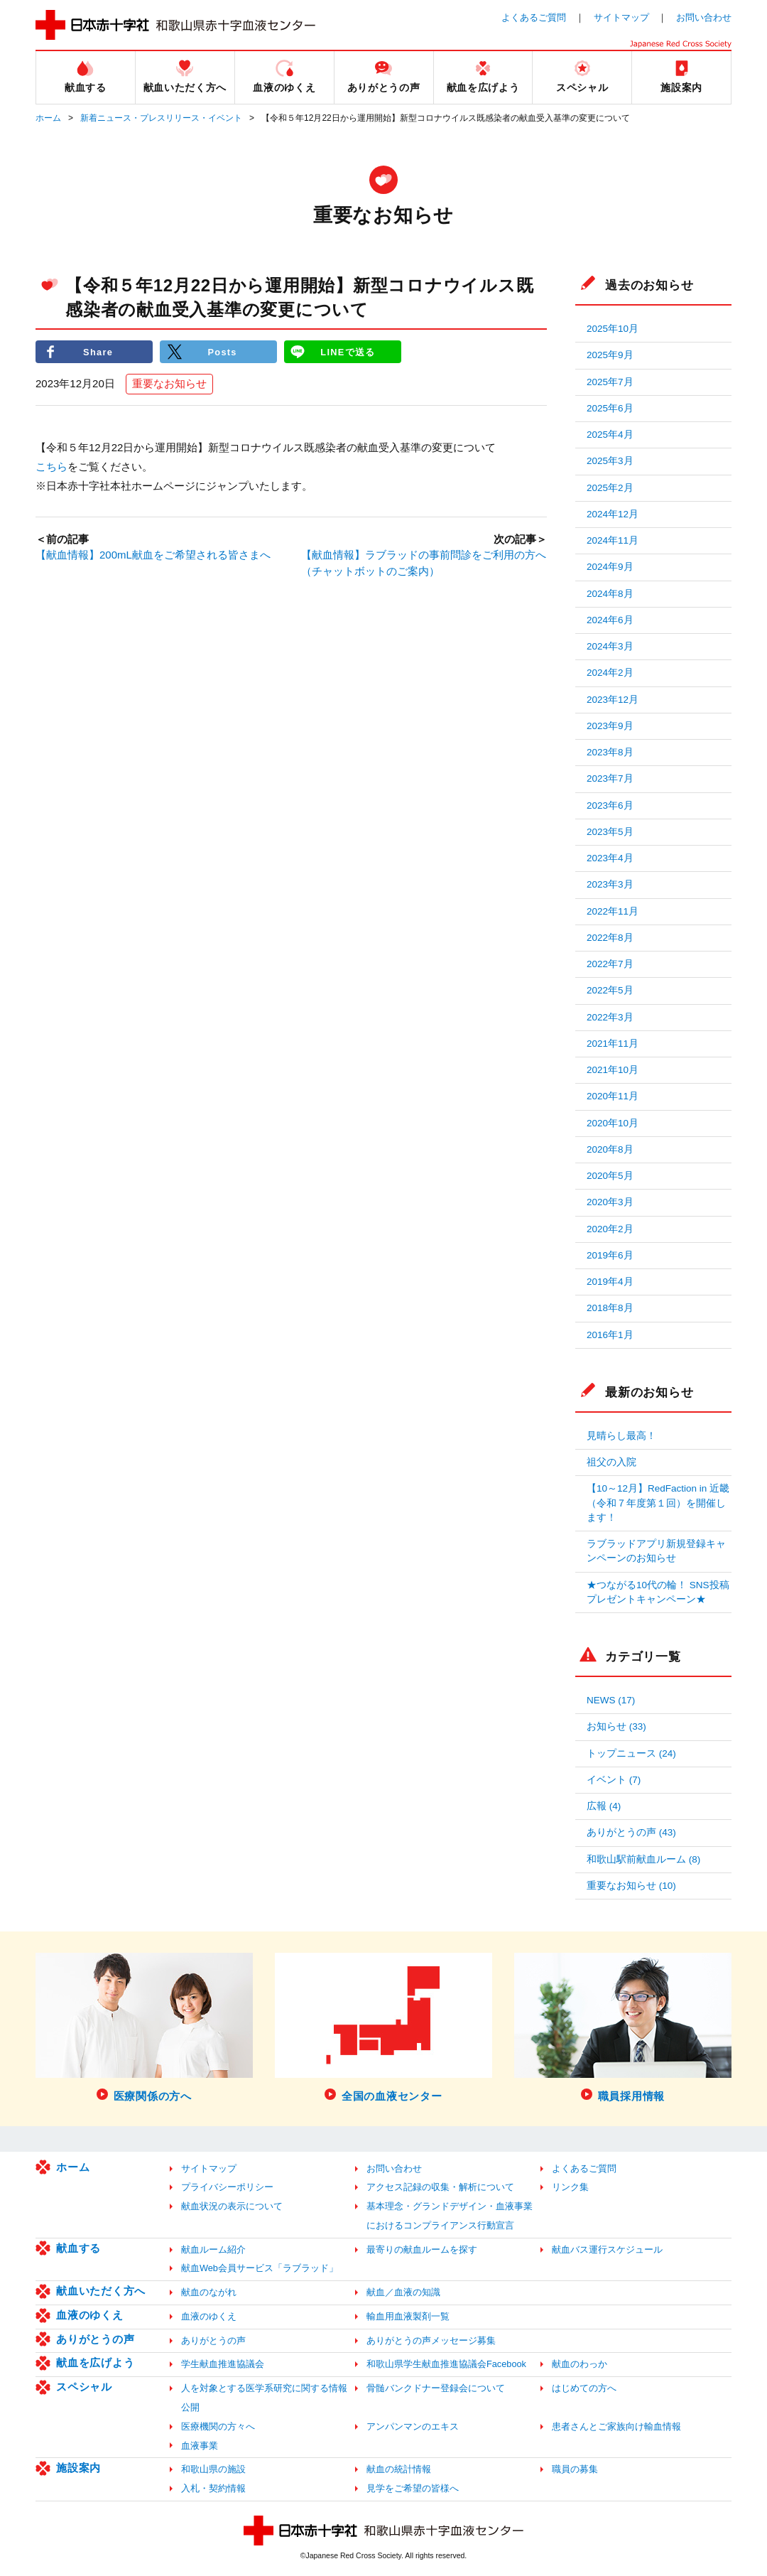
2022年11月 (612, 911)
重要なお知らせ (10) (631, 1885)
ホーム (48, 118)
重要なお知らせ (169, 384)
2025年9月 (610, 355)
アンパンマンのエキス (412, 2426)
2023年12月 (612, 699)
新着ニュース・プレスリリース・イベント (161, 118)
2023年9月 (610, 726)
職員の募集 (575, 2469)
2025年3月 (610, 461)
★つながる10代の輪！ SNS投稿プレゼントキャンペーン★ (658, 1592)
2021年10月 (612, 1070)
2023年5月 (610, 831)
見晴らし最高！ (621, 1435)
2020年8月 (610, 1149)
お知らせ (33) (616, 1726)
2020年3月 (610, 1202)
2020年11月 (612, 1096)
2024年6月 (610, 620)
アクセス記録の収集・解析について (440, 2187)
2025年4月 (610, 434)
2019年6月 (610, 1255)
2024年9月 (610, 566)
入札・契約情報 (213, 2488)
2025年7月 (610, 382)
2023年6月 (610, 805)
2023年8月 (610, 752)
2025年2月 (610, 488)
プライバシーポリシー (227, 2187)
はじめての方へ (584, 2388)
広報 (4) (604, 1806)
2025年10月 (612, 328)
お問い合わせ (703, 17)
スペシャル (84, 2387)
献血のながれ (208, 2292)
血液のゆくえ (90, 2315)
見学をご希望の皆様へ (412, 2488)
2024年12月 (612, 514)
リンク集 (570, 2187)
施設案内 (78, 2468)
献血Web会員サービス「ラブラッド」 (259, 2268)
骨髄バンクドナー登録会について (435, 2388)
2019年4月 (610, 1281)
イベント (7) (614, 1779)
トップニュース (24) (631, 1753)
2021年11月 (612, 1043)
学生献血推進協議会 (222, 2364)
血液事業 (199, 2445)
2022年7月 (610, 964)
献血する (78, 2248)
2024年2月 (610, 672)
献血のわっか (579, 2364)
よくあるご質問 (533, 17)
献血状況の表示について (232, 2206)
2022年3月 (610, 1017)
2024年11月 (612, 540)
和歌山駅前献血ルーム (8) (643, 1859)
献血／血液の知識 (403, 2292)
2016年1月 (610, 1335)
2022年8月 (610, 937)
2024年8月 (610, 593)
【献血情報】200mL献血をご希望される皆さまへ (153, 555)
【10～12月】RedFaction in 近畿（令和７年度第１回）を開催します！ (658, 1503)
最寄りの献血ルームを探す (421, 2249)
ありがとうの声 (95, 2339)
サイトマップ (621, 17)
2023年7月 (610, 778)
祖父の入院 (611, 1462)
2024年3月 (610, 646)
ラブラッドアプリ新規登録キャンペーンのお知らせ (656, 1550)
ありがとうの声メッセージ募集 (431, 2340)
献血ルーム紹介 (213, 2249)
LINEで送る (348, 351)
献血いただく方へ (101, 2291)
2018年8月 (610, 1308)
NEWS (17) (611, 1700)
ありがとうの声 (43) (631, 1832)
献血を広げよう (95, 2362)
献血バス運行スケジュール (607, 2249)
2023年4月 (610, 858)
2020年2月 (610, 1229)
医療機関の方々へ (218, 2426)
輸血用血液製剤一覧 (408, 2316)
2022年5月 (610, 990)
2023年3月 (610, 884)
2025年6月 (610, 408)
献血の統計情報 (398, 2469)
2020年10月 (612, 1123)
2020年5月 (610, 1175)
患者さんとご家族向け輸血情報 (616, 2426)
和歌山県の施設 (213, 2469)
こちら (51, 466)
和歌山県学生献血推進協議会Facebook (446, 2364)
